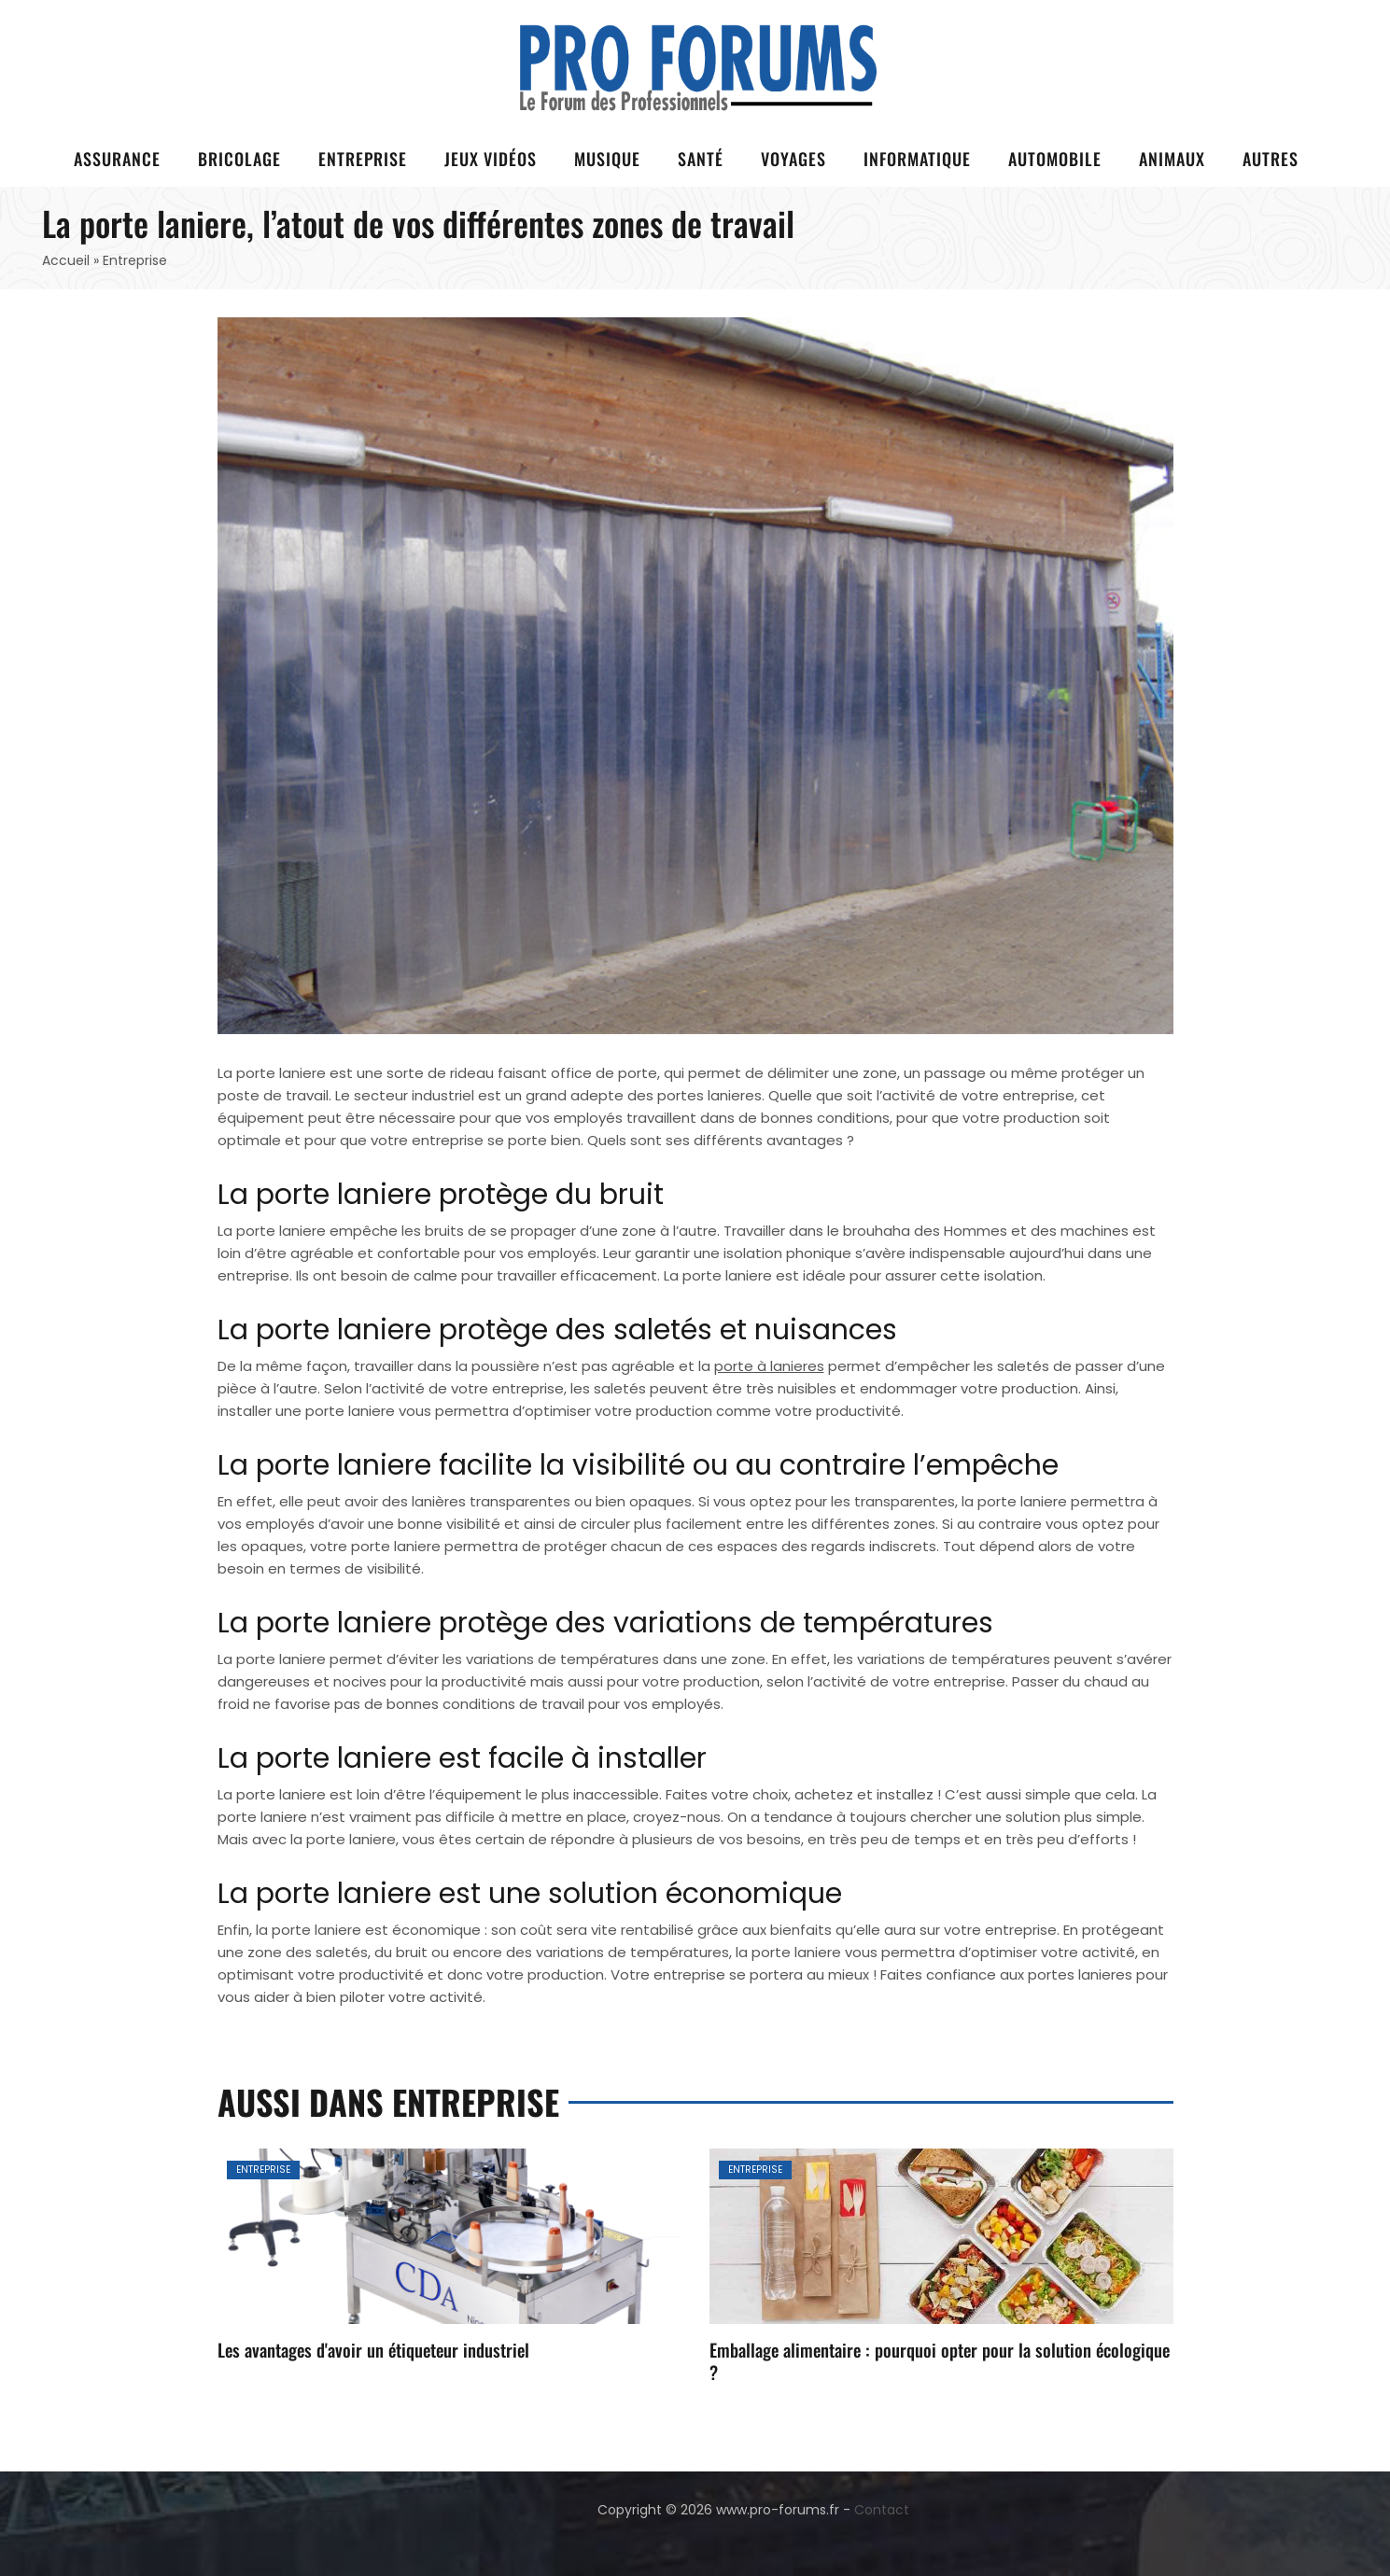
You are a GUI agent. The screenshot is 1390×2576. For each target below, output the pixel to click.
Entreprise (362, 159)
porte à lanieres (769, 1366)
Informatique (917, 159)
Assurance (117, 159)
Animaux (1172, 159)
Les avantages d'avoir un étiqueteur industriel (373, 2349)
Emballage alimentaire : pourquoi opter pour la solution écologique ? (939, 2360)
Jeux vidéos (490, 159)
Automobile (1055, 159)
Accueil (66, 260)
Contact (881, 2509)
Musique (607, 159)
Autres (1271, 159)
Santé (700, 159)
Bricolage (239, 159)
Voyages (793, 159)
